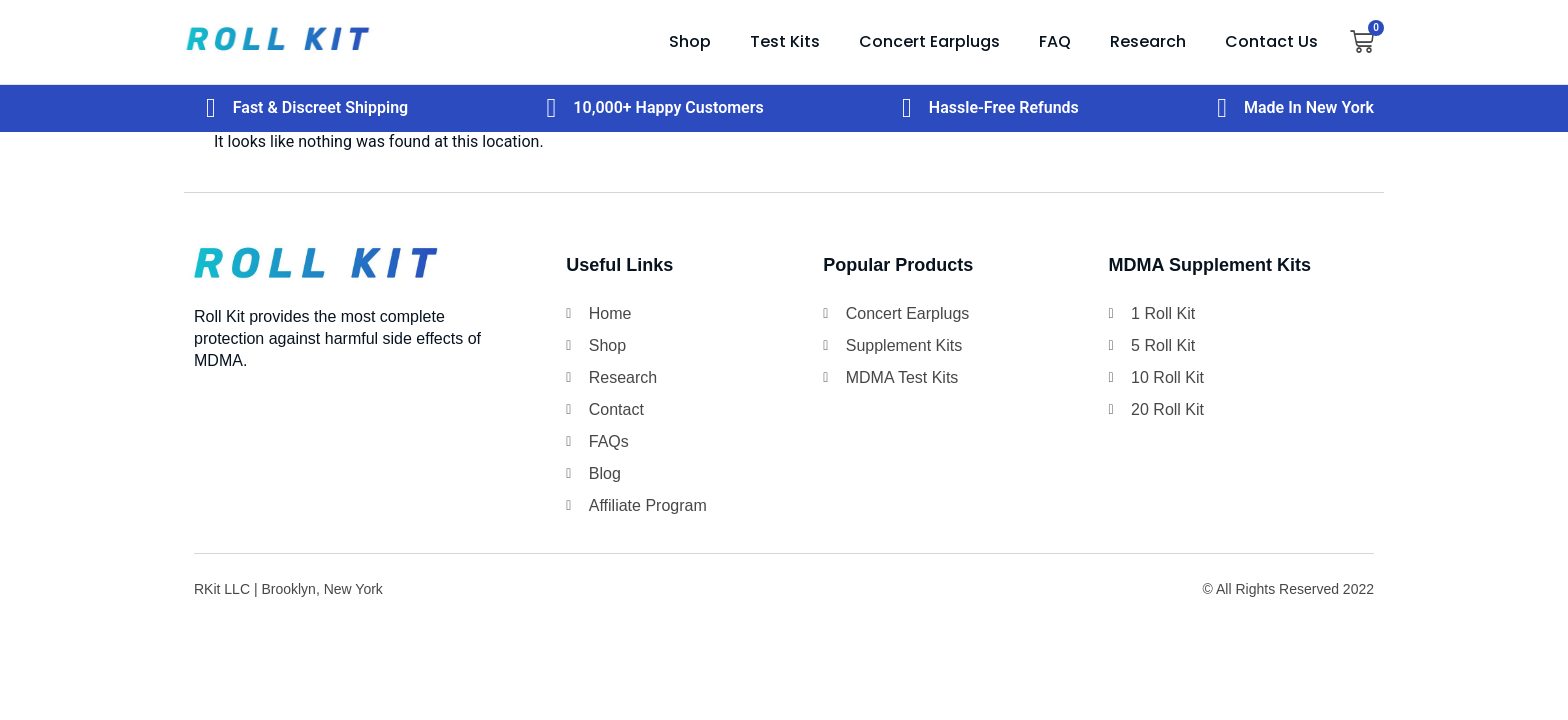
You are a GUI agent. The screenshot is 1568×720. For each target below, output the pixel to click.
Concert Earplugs (929, 41)
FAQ (1055, 41)
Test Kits (785, 41)
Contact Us (1271, 41)
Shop (690, 41)
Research (1148, 41)
